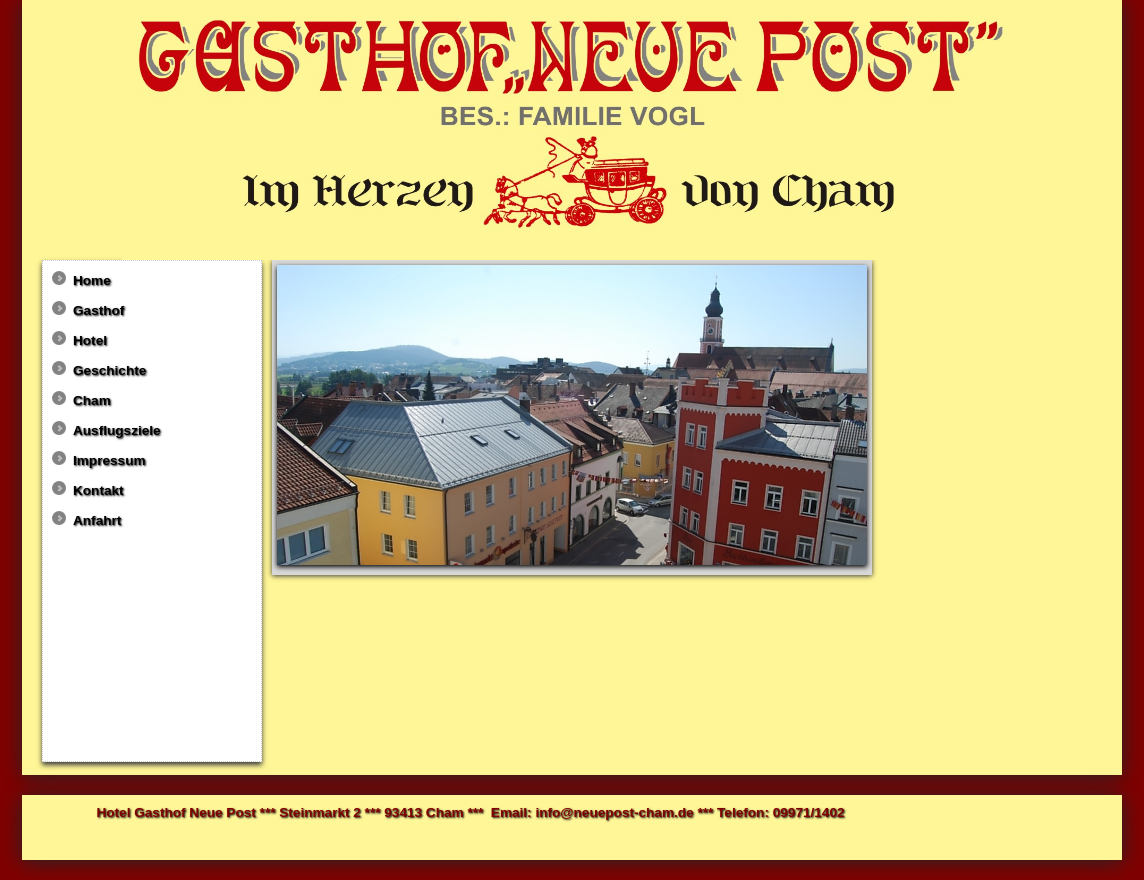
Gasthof (98, 310)
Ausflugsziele (117, 430)
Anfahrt (97, 520)
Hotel (90, 340)
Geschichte (109, 370)
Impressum (109, 460)
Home (92, 280)
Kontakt (98, 490)
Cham (92, 400)
